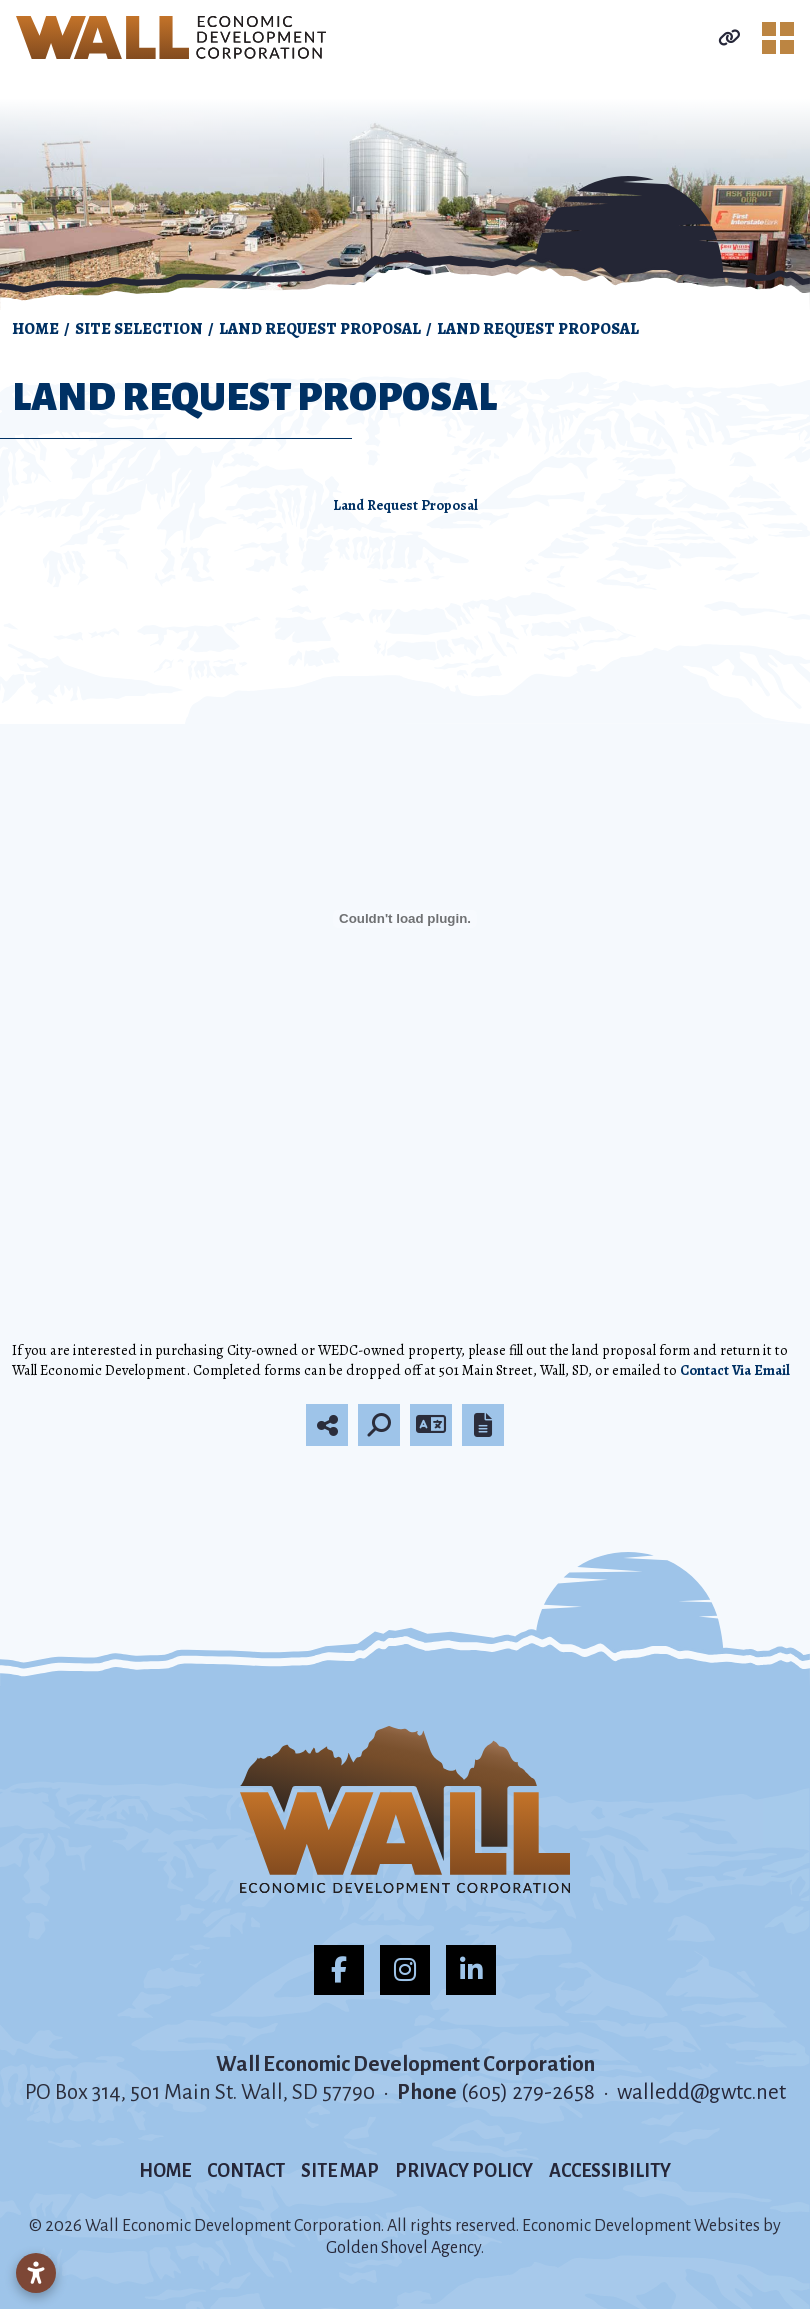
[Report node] (483, 1425)
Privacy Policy (464, 2171)
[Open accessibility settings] (36, 2273)
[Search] (379, 1425)
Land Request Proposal (405, 505)
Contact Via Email (735, 1370)
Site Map (340, 2171)
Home (165, 2171)
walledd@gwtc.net (701, 2092)
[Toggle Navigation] (778, 38)
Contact (246, 2171)
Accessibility (610, 2171)
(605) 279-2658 (530, 2092)
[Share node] (327, 1425)
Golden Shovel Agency (403, 2248)
